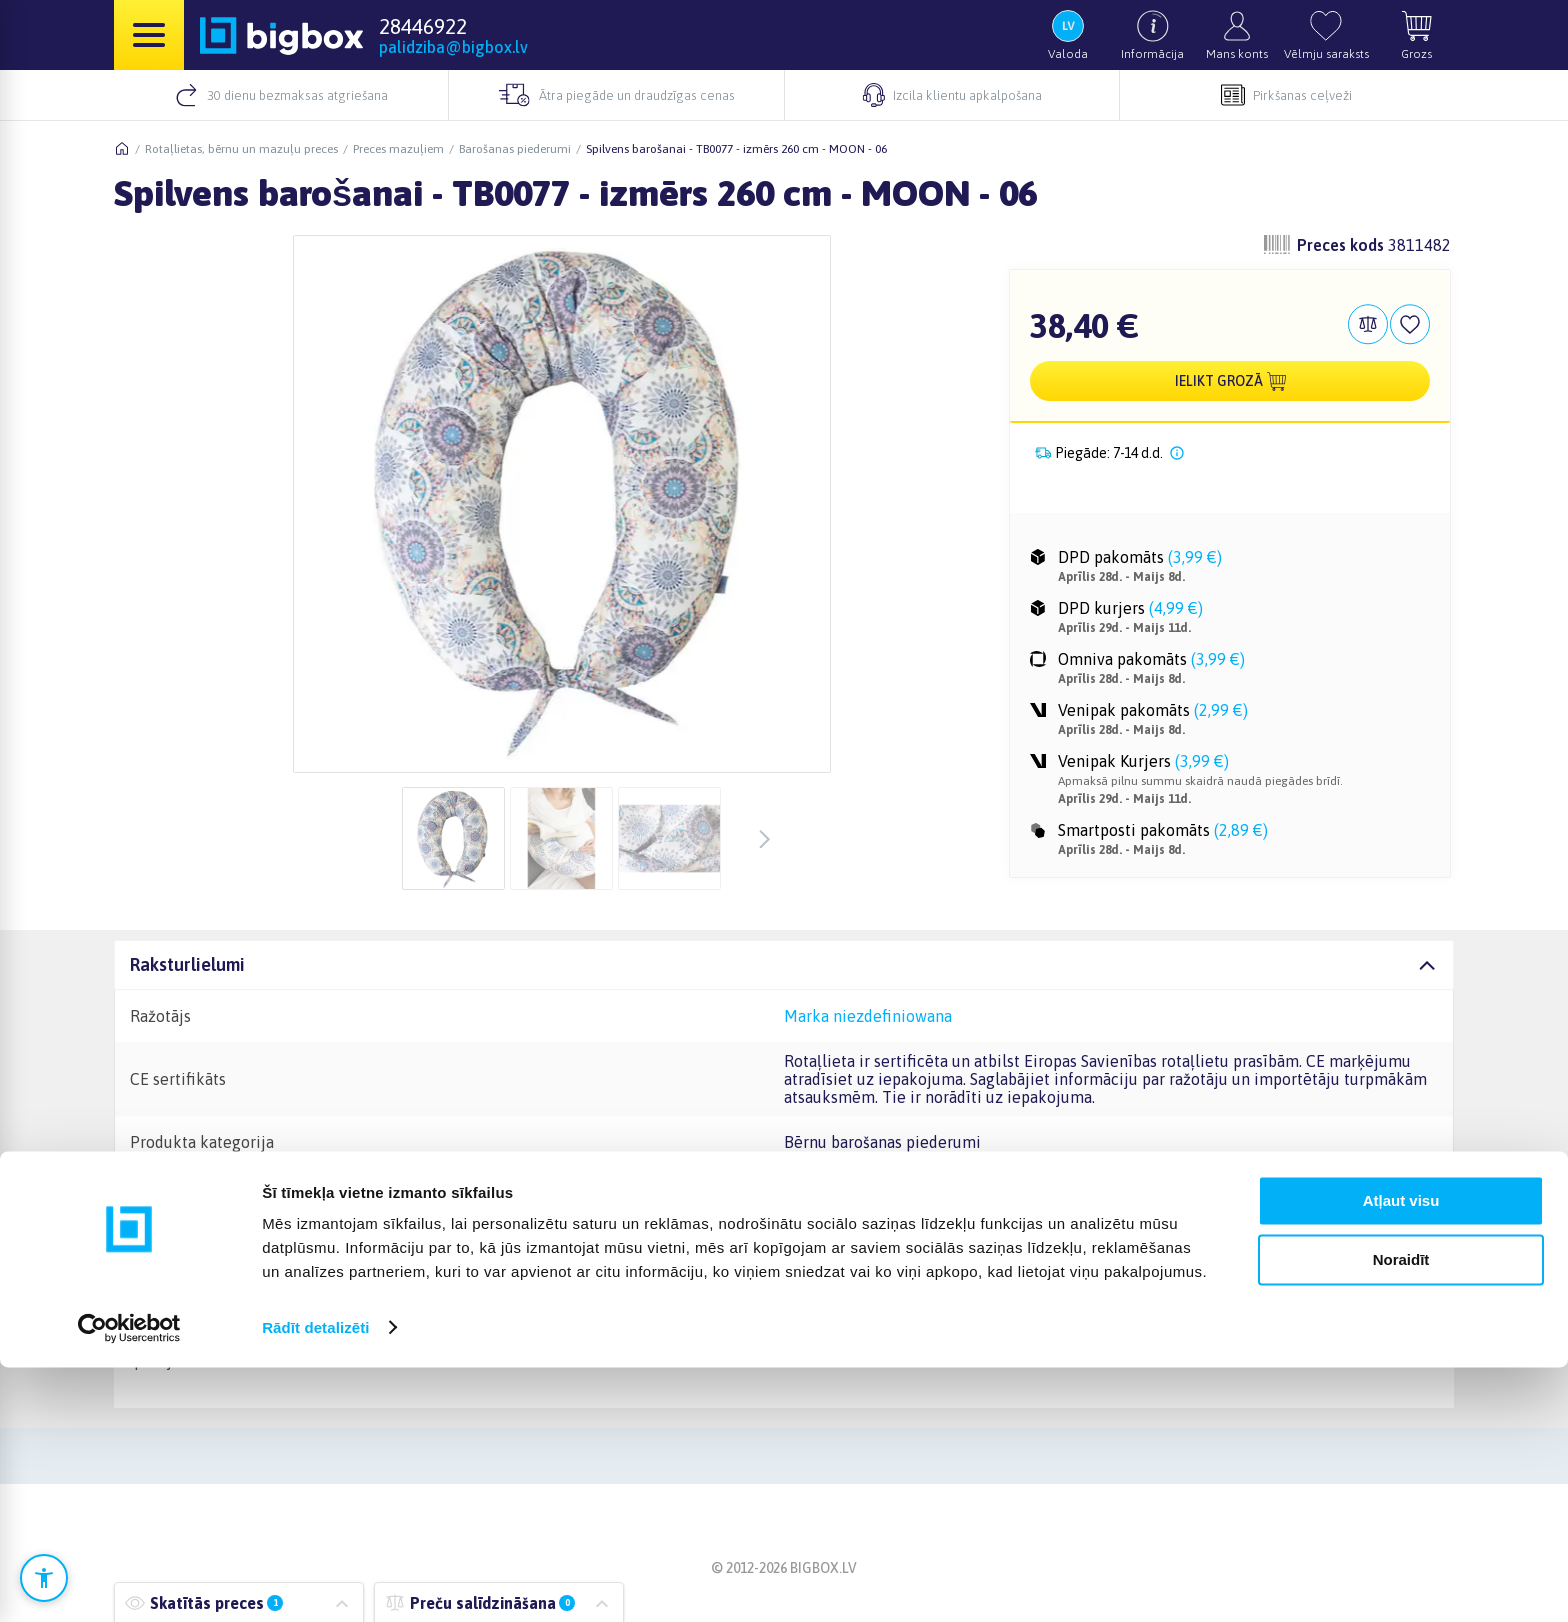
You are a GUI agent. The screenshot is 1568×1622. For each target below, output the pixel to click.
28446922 (423, 26)
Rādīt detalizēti (315, 1582)
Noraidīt (1401, 1514)
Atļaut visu (1401, 1456)
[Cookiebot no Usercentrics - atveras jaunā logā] (129, 1583)
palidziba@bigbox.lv (453, 47)
